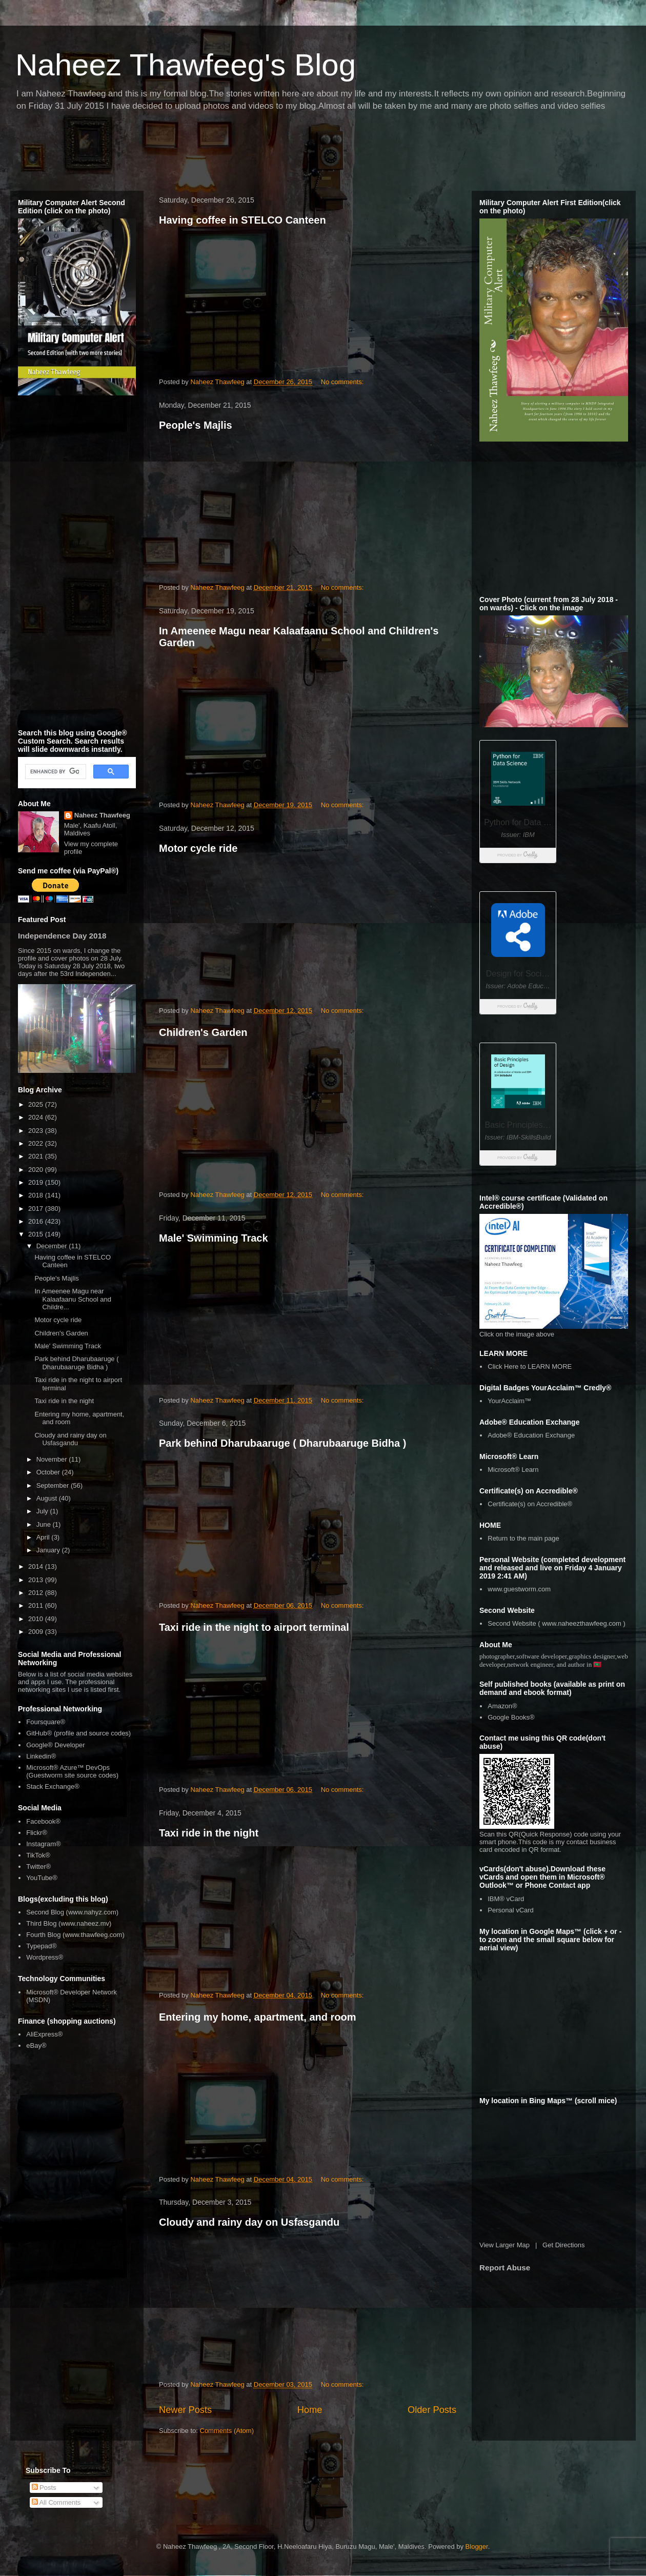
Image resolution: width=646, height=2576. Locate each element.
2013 (36, 1580)
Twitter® (38, 1866)
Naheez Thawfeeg (102, 815)
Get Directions (563, 2245)
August (47, 1498)
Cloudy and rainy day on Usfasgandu (249, 2222)
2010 (36, 1619)
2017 (36, 1208)
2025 (36, 1104)
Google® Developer (55, 1745)
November (52, 1459)
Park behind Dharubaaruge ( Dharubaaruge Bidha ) (282, 1443)
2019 (36, 1182)
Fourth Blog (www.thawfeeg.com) (75, 1935)
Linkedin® (41, 1756)
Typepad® (41, 1946)
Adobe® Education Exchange (531, 1435)
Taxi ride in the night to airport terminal (254, 1627)
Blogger (477, 2546)
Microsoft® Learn (513, 1469)
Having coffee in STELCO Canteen (242, 220)
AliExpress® (44, 2034)
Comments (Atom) (227, 2430)
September (53, 1485)
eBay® (36, 2045)
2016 (36, 1221)
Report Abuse (504, 2267)
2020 (36, 1169)
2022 (36, 1143)
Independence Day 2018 (62, 935)
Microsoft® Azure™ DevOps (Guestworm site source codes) (72, 1772)
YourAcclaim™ (509, 1401)
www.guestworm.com (519, 1589)
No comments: (343, 382)
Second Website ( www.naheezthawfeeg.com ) (556, 1623)
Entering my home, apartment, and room (257, 2017)
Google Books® (511, 1717)
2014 (36, 1566)
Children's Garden (203, 1032)
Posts (44, 2487)
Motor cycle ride (198, 848)
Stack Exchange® (52, 1786)
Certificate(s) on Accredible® (530, 1504)
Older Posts (432, 2410)
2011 (36, 1605)
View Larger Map (504, 2245)
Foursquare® (45, 1722)
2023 (36, 1130)
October (49, 1472)
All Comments (56, 2502)
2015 (36, 1234)
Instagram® (43, 1844)
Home (309, 2410)
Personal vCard (511, 1910)
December (52, 1246)
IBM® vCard (506, 1899)
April (44, 1537)
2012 (36, 1592)
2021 (36, 1156)
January (49, 1550)
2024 (36, 1117)
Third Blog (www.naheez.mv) (68, 1923)
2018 (36, 1195)
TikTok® (38, 1855)
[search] (54, 771)
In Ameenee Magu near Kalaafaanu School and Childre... (72, 1299)
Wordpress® (44, 1957)
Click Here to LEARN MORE (530, 1366)
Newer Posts (185, 2410)
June (44, 1524)
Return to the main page (523, 1538)
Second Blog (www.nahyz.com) (72, 1912)
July (43, 1511)
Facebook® (43, 1821)
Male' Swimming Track (213, 1238)
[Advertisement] (196, 154)
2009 (36, 1631)
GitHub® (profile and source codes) (78, 1733)
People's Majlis (195, 425)
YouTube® (41, 1878)
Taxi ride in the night (208, 1833)
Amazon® (502, 1706)
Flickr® (36, 1832)
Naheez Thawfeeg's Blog (185, 65)
